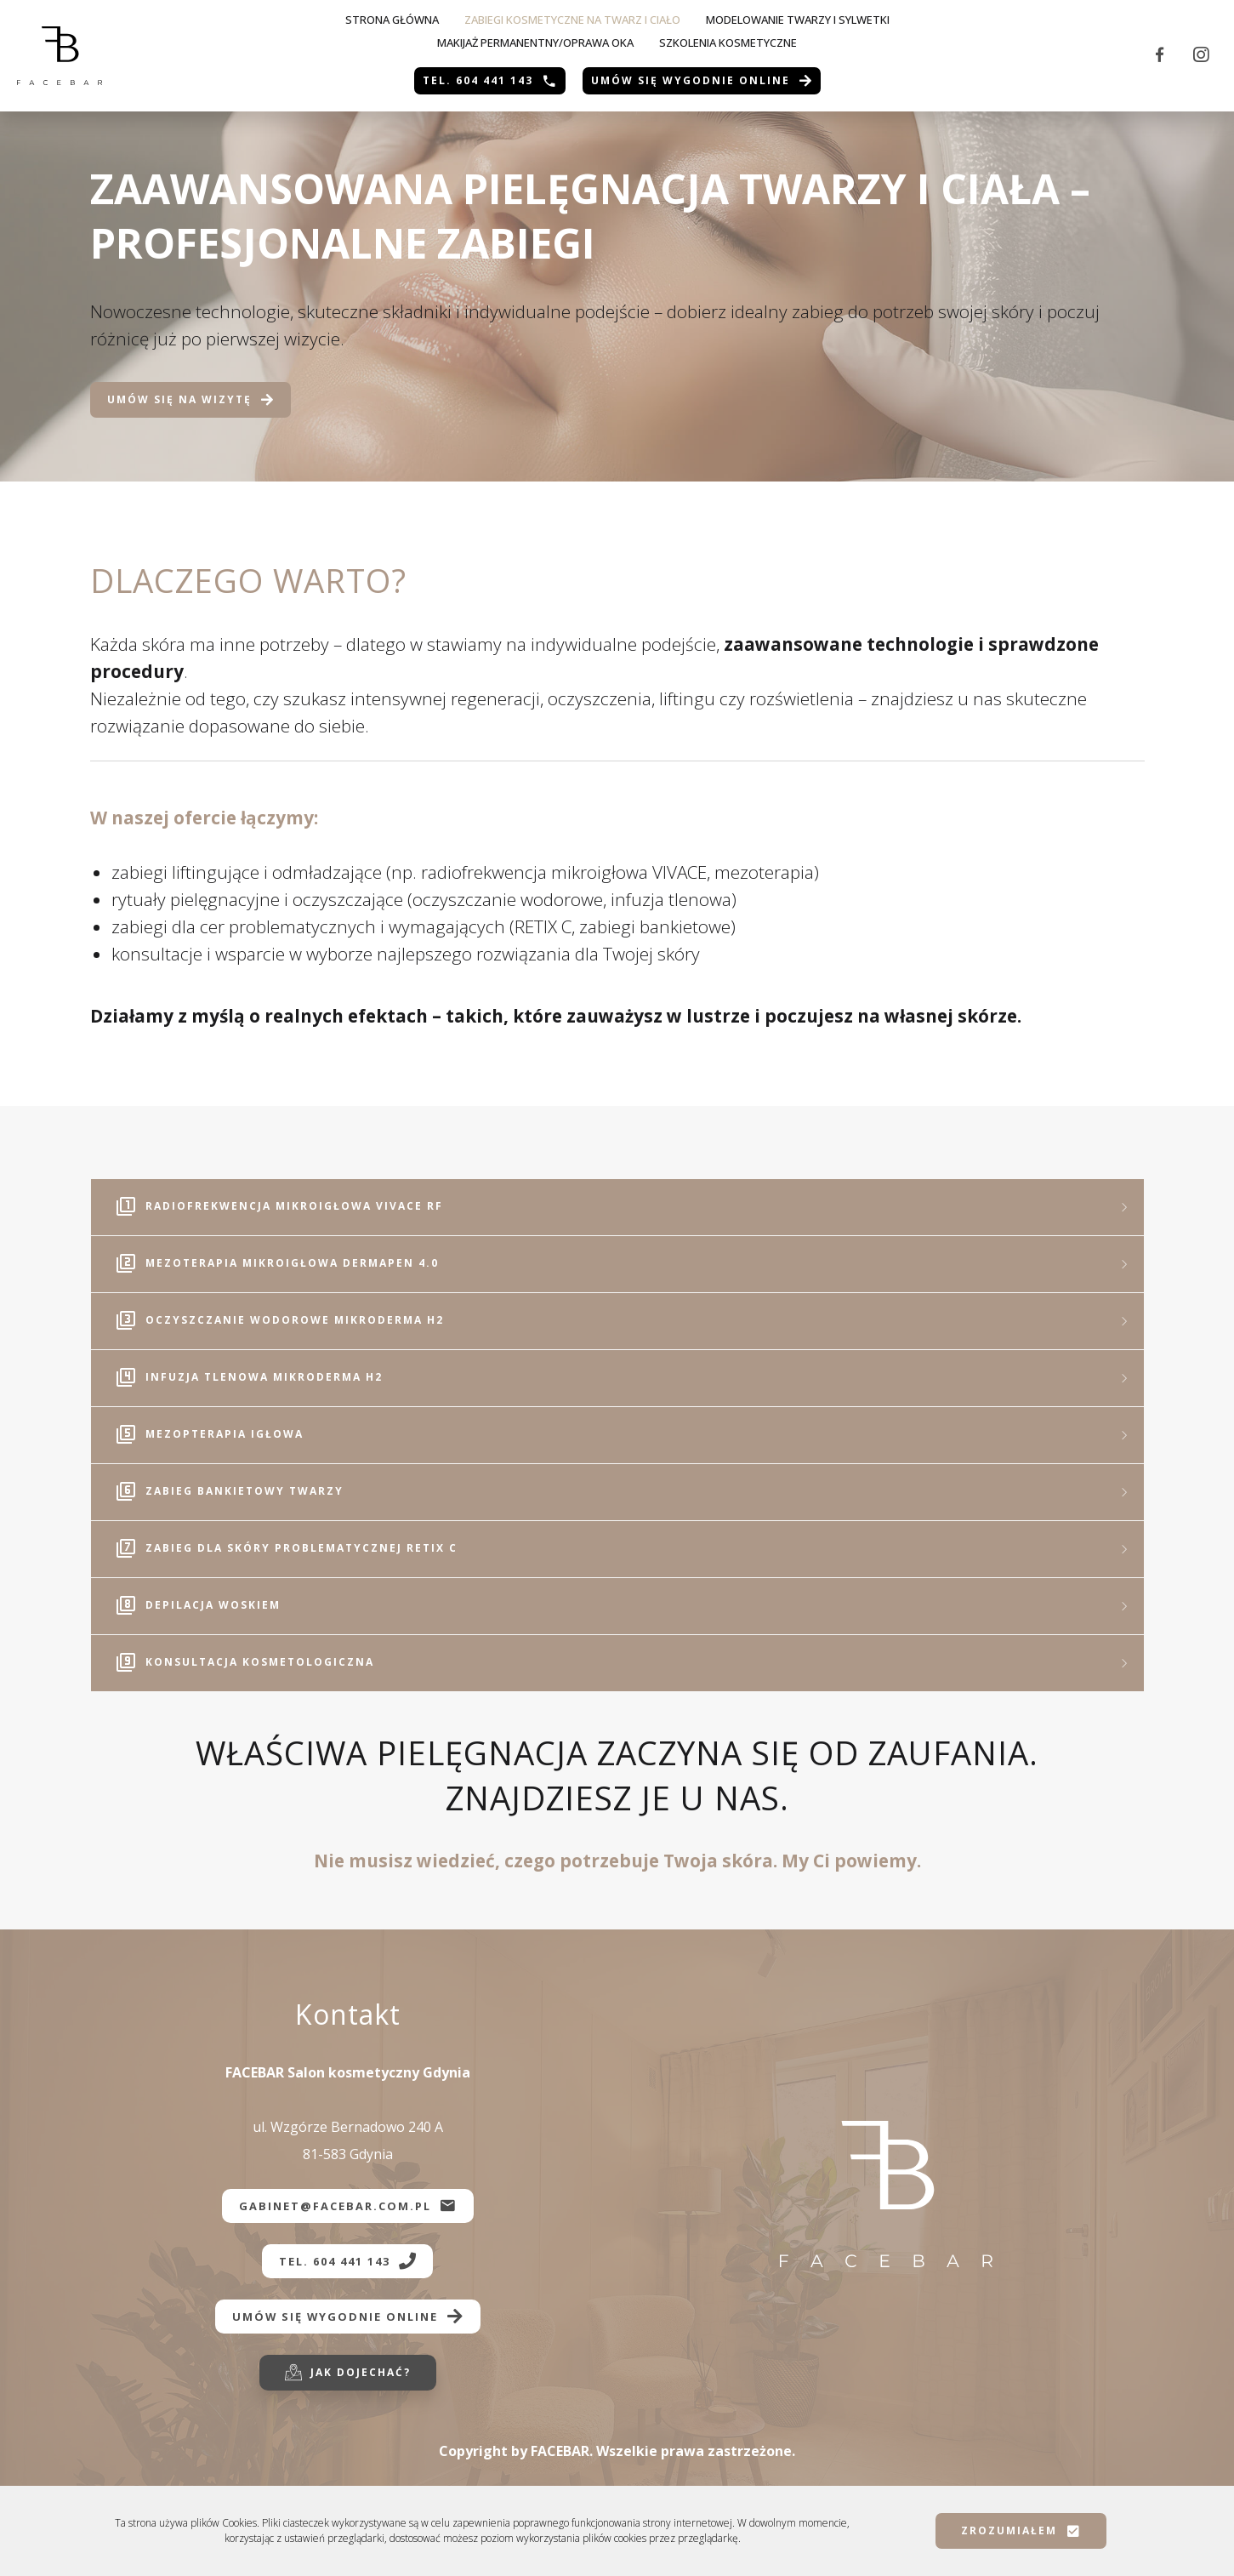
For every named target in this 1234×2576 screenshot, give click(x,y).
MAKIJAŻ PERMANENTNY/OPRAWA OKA (535, 42)
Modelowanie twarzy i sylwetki (798, 19)
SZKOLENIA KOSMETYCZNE (728, 42)
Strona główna (392, 19)
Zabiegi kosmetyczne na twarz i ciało (572, 19)
